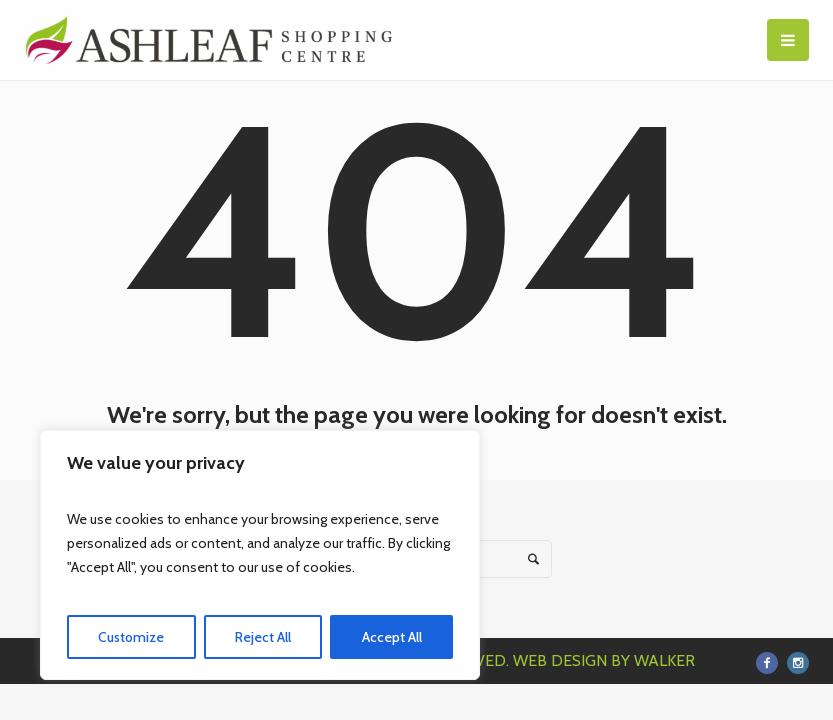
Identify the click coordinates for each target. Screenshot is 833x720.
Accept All (392, 637)
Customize (131, 637)
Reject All (263, 637)
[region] (260, 555)
